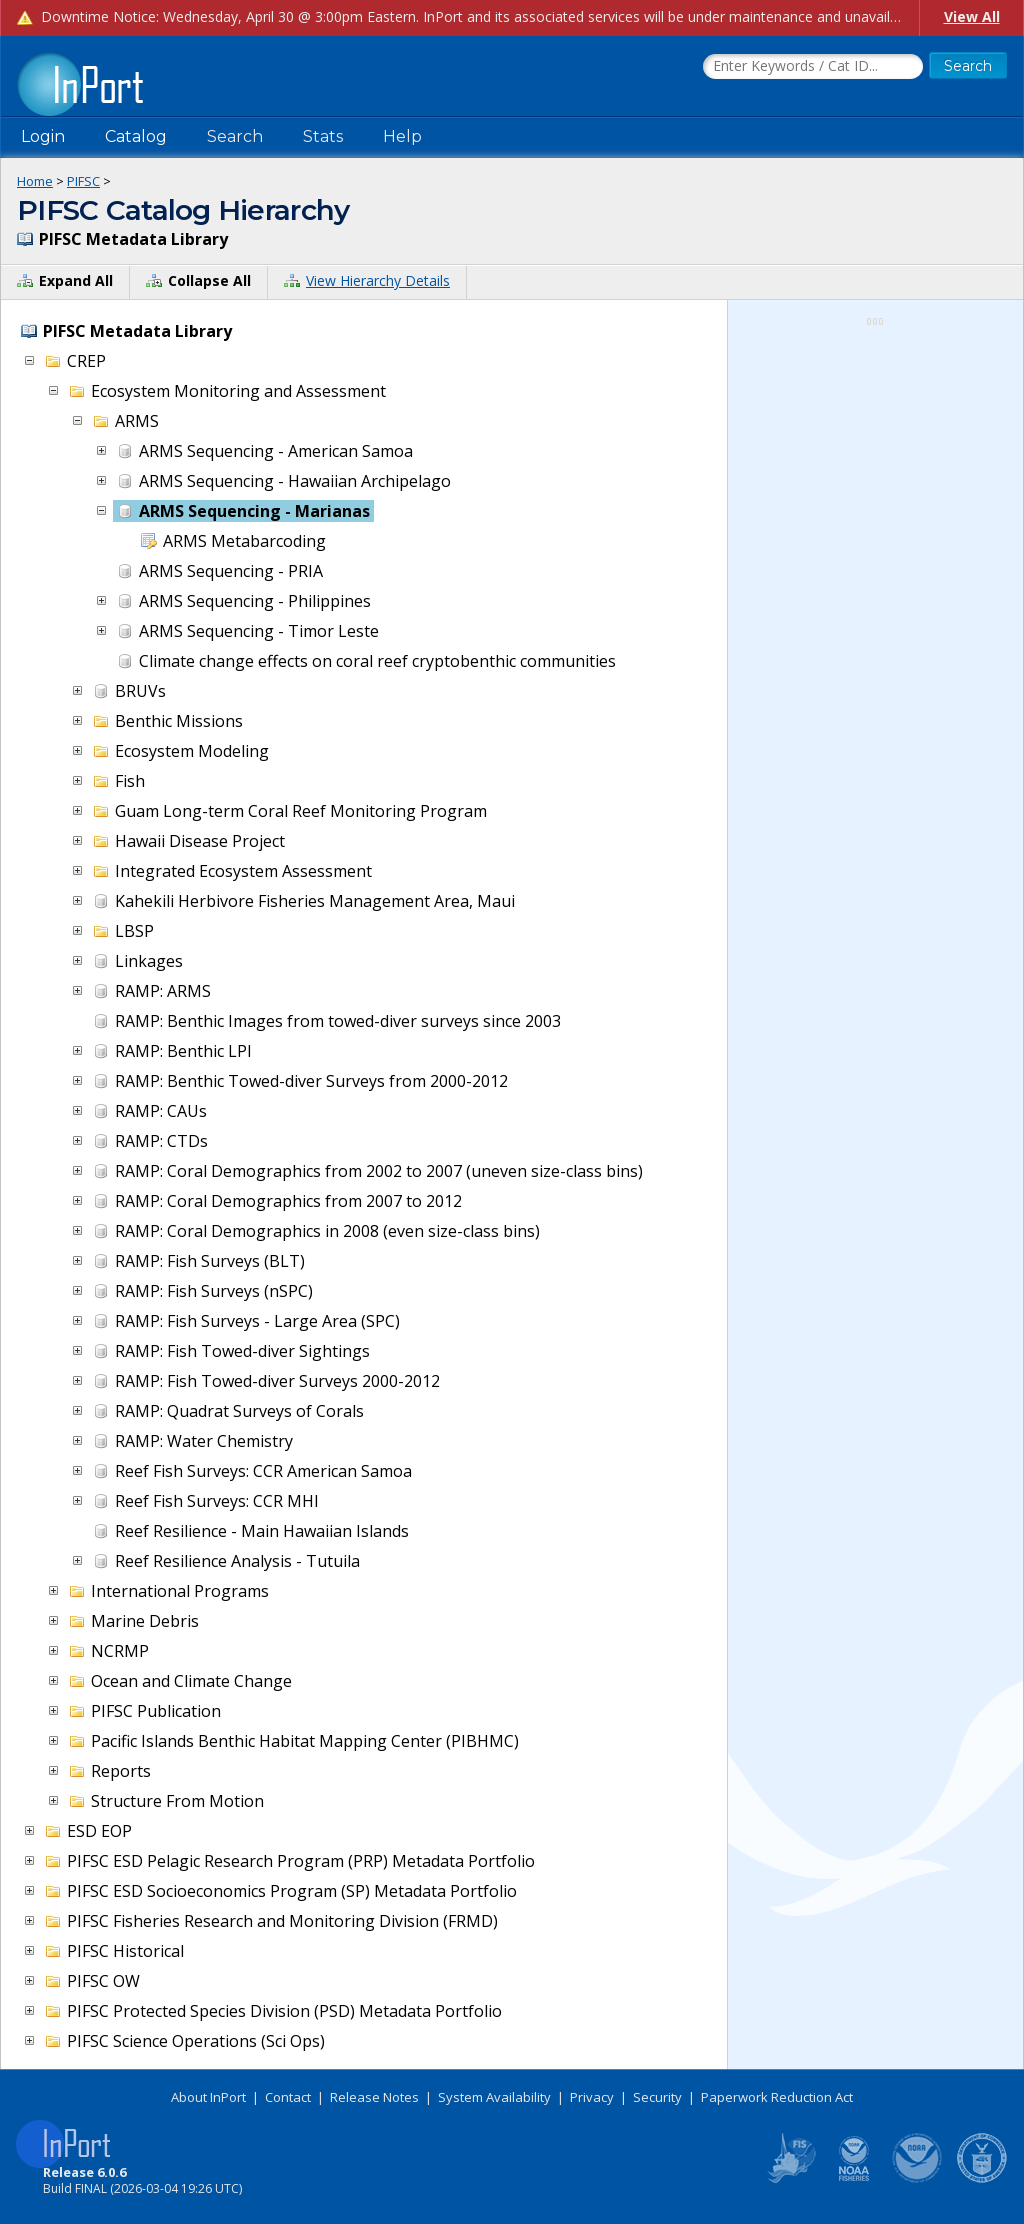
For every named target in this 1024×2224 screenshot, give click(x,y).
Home (35, 181)
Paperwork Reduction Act (777, 2097)
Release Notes (374, 2097)
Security (657, 2097)
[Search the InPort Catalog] (813, 67)
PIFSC (83, 181)
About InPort (208, 2097)
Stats (323, 136)
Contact (288, 2097)
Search (235, 136)
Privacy (592, 2097)
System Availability (494, 2097)
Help (402, 136)
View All (972, 16)
